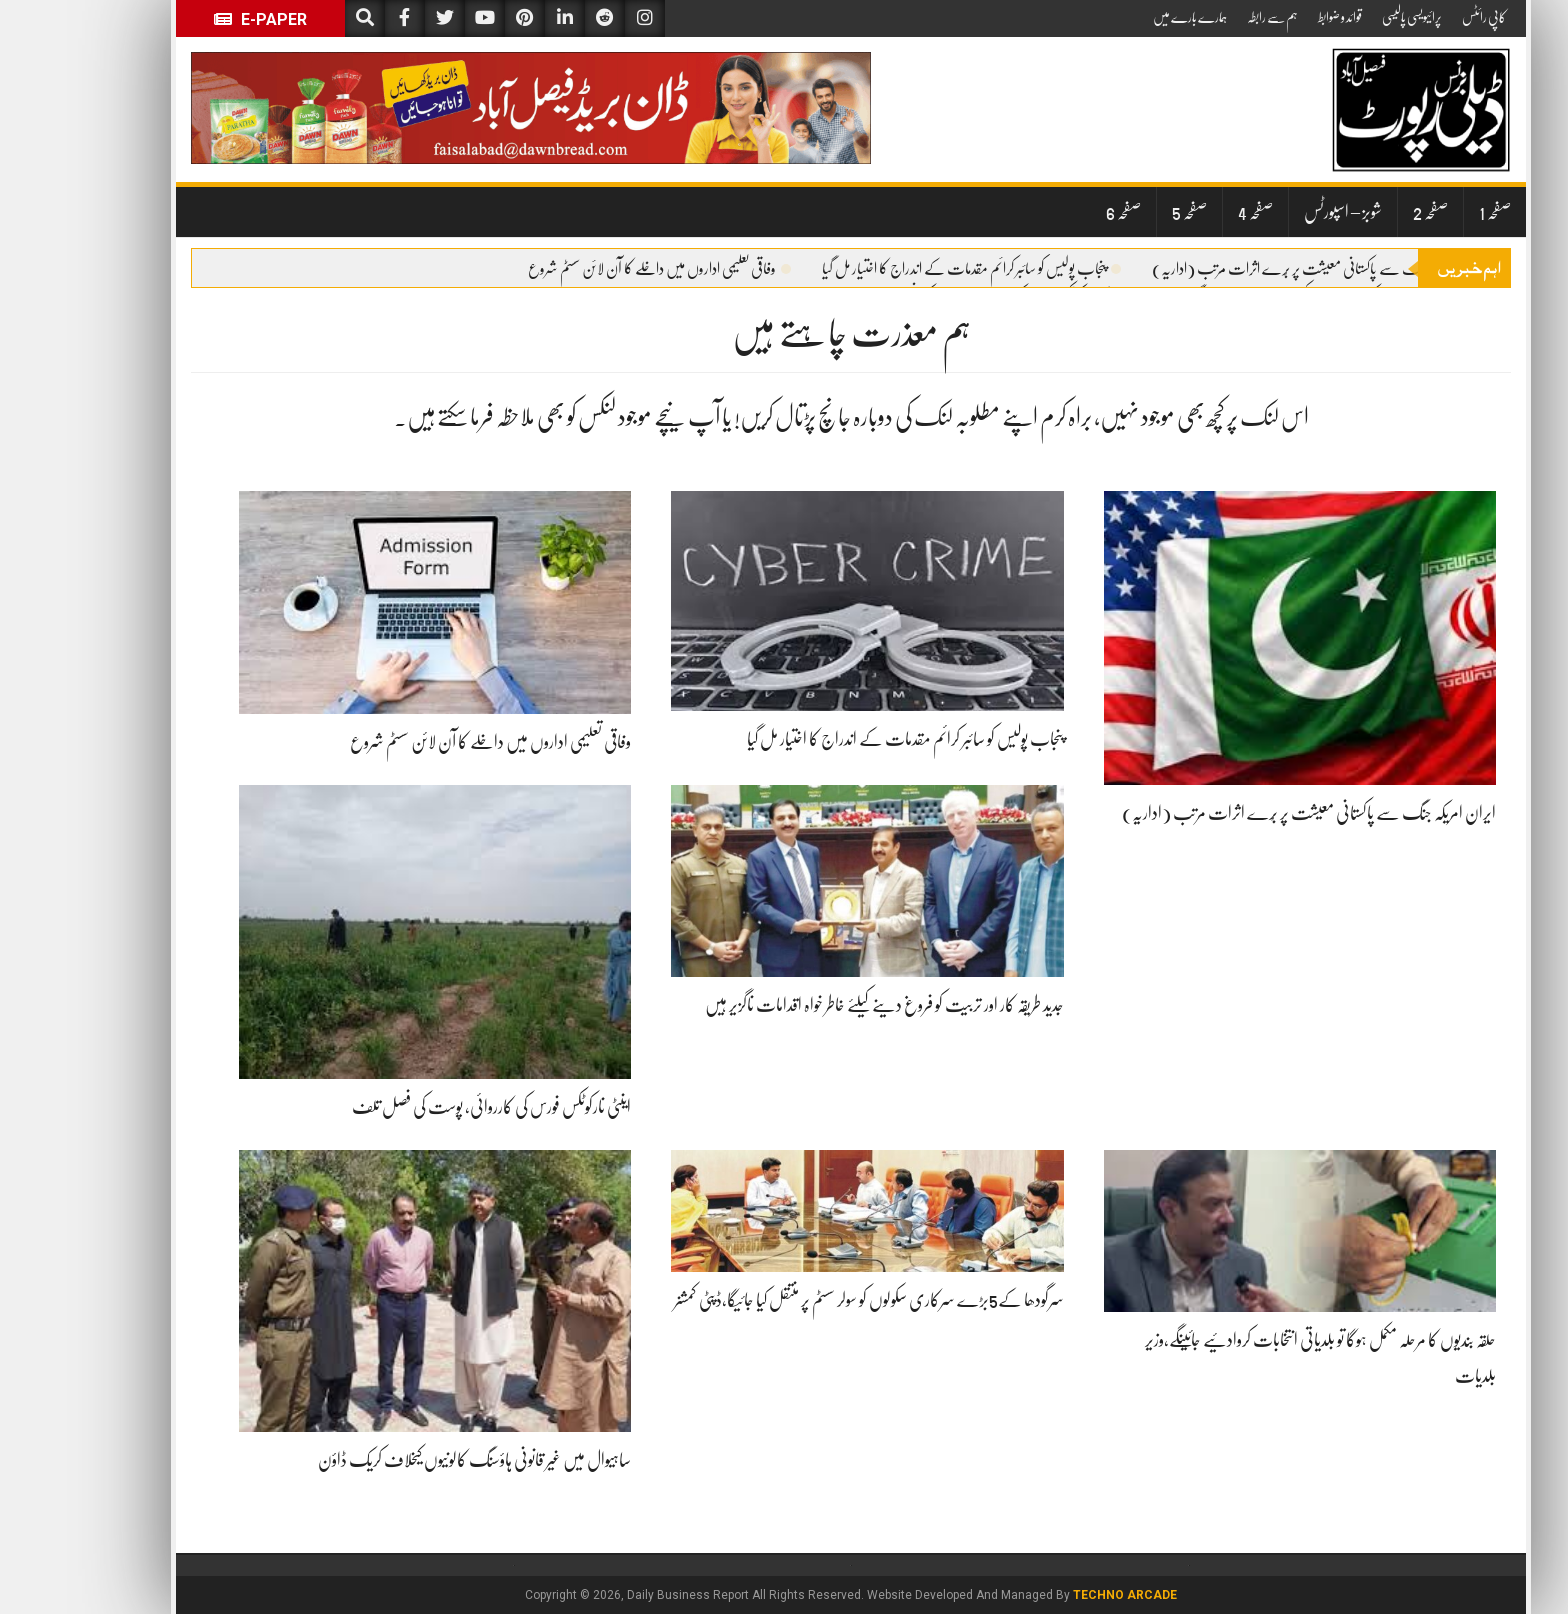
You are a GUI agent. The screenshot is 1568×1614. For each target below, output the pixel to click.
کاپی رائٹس (1417, 17)
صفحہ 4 (1188, 212)
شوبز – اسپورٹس (1276, 212)
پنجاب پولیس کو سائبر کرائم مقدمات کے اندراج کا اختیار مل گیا (904, 269)
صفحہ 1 (1428, 212)
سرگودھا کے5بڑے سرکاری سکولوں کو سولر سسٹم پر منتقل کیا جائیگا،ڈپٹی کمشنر (802, 1300)
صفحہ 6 (1056, 212)
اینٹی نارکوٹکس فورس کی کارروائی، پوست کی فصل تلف (424, 1107)
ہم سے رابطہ (1205, 17)
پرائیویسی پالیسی (1345, 17)
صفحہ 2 (1363, 212)
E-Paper (193, 19)
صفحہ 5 (1122, 212)
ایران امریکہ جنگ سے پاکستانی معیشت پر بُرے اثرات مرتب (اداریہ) (1259, 269)
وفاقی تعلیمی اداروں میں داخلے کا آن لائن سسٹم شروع (592, 269)
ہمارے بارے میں (1123, 17)
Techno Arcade (1058, 1595)
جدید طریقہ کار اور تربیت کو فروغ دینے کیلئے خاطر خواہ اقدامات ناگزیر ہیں (817, 1005)
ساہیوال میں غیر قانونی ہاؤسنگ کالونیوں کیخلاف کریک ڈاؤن (407, 1460)
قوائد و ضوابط (1273, 17)
